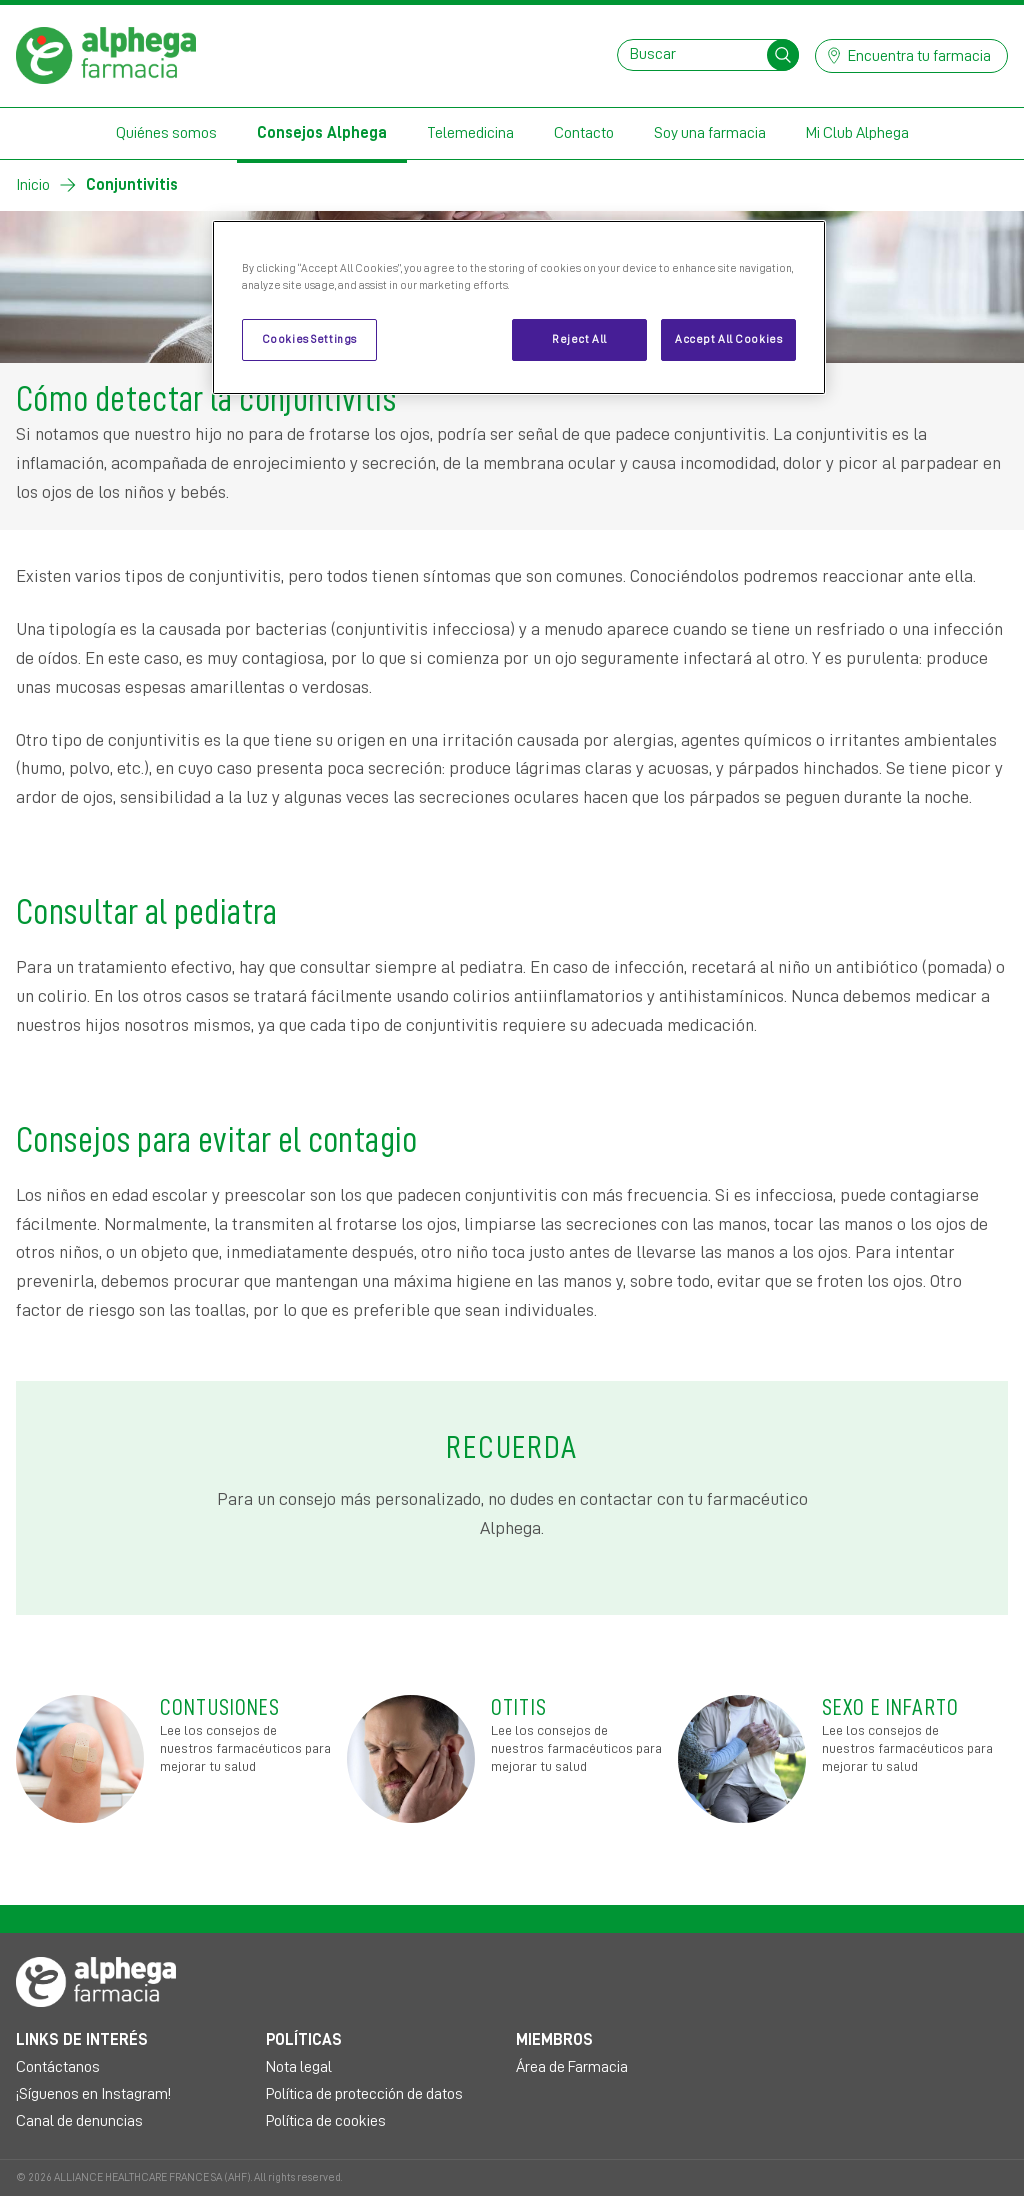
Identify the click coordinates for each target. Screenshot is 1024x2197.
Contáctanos (58, 2067)
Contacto (584, 133)
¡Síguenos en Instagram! (93, 2094)
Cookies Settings (309, 339)
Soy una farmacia (710, 133)
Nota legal (299, 2067)
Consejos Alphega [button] (322, 133)
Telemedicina (470, 133)
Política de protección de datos (364, 2094)
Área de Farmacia (572, 2067)
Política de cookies (326, 2121)
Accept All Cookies (728, 339)
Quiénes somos (166, 133)
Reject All (579, 339)
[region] (519, 307)
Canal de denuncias (79, 2121)
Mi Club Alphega (857, 133)
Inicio (33, 185)
